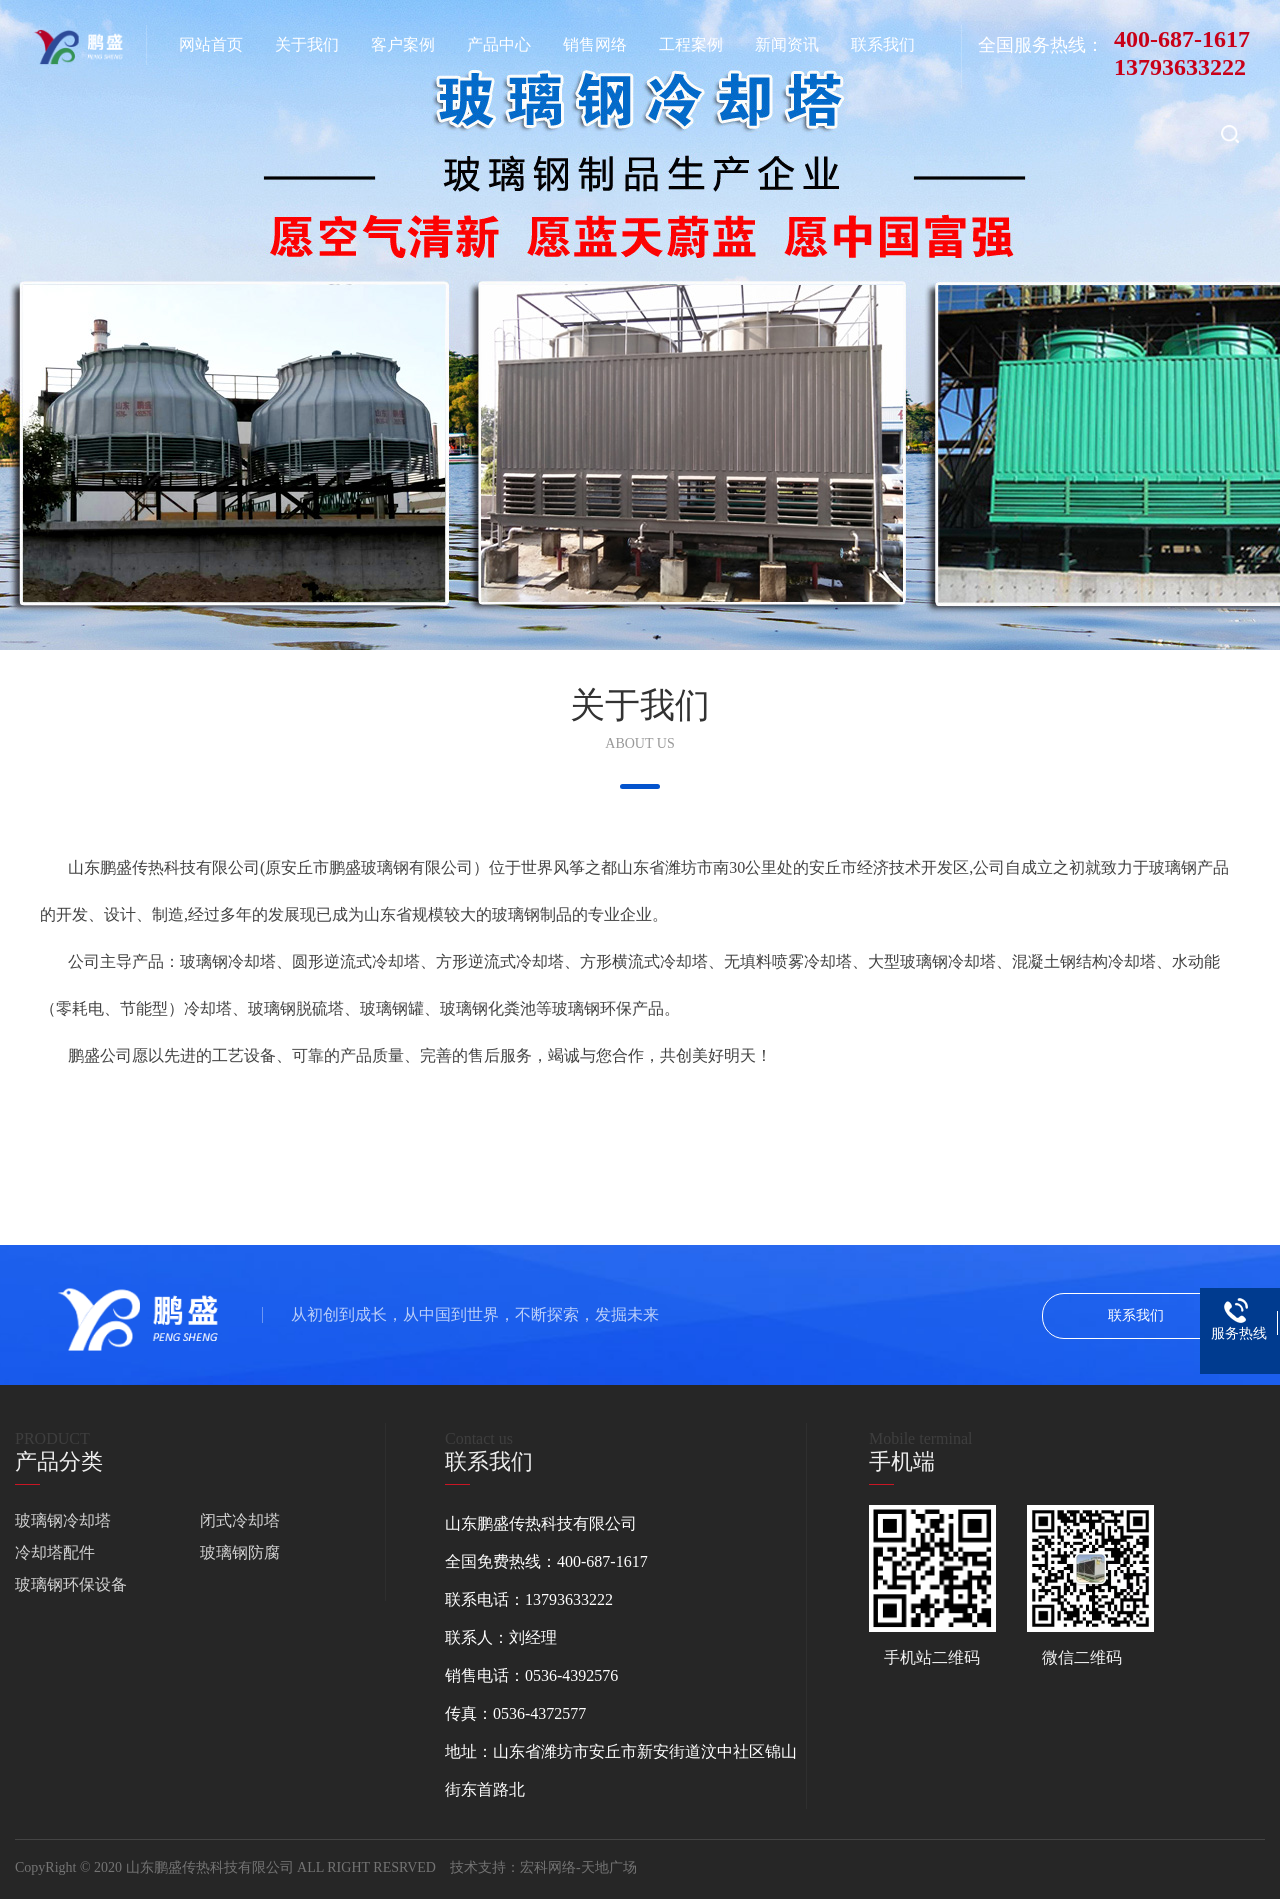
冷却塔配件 (55, 1552)
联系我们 (1136, 1315)
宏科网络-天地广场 (578, 1867)
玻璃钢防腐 (240, 1552)
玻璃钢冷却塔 (63, 1520)
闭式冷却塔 (240, 1520)
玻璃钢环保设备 (71, 1584)
